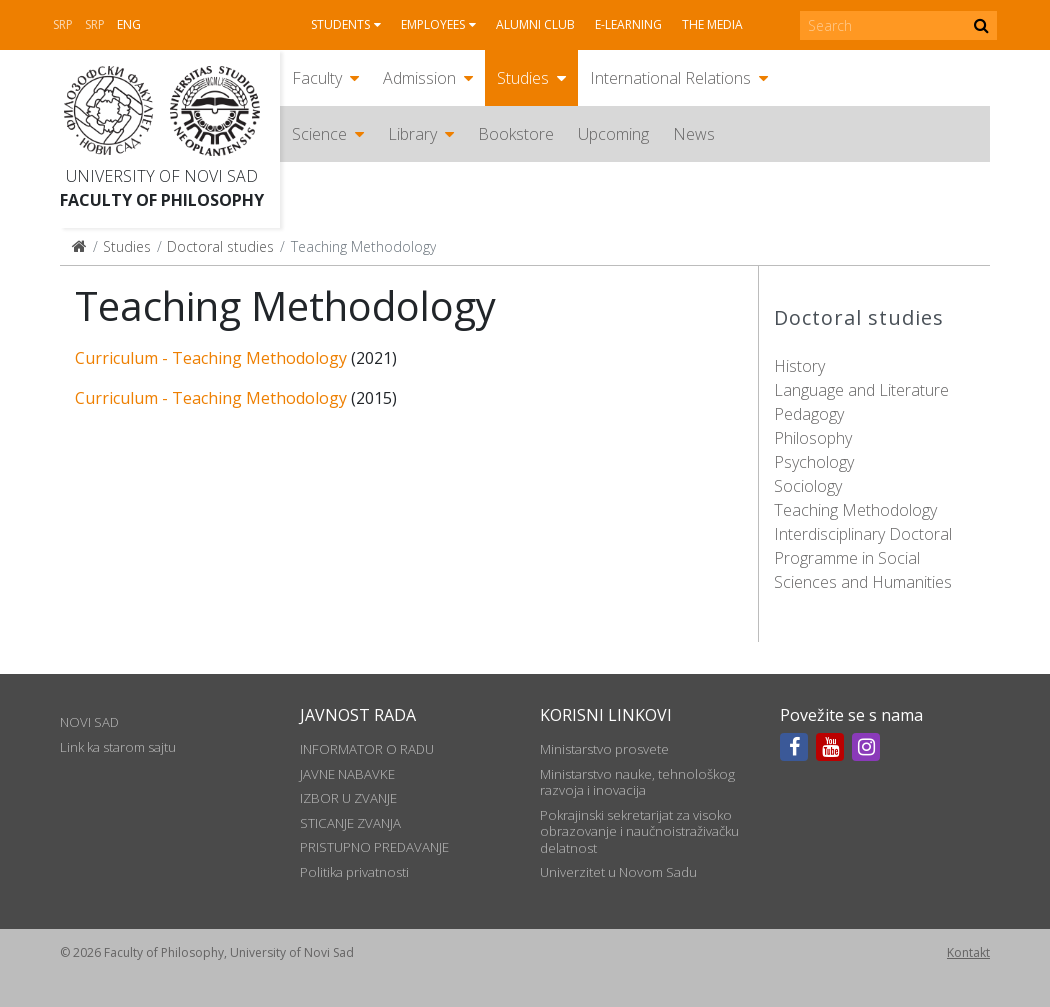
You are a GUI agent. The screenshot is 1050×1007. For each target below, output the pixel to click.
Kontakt (968, 952)
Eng (129, 24)
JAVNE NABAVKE (347, 774)
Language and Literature (861, 390)
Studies (523, 78)
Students (340, 24)
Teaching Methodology (855, 510)
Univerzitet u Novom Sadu (618, 872)
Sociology (808, 486)
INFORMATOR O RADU (367, 749)
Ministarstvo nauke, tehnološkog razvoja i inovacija (637, 782)
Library (412, 134)
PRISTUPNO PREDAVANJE (374, 847)
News (694, 134)
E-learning (628, 24)
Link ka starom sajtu (118, 747)
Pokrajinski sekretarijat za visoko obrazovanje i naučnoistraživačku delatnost (639, 831)
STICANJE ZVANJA (350, 823)
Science (319, 134)
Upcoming (613, 134)
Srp (63, 24)
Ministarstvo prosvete (604, 749)
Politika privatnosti (354, 872)
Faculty (317, 78)
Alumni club (535, 24)
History (799, 366)
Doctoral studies (220, 246)
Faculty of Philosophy (162, 200)
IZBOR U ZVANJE (348, 798)
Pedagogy (809, 414)
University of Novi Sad (162, 176)
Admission (419, 78)
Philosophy (813, 438)
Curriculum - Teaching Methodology (211, 358)
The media (712, 24)
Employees (433, 24)
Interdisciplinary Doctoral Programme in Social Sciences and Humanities (863, 558)
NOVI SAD (89, 722)
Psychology (814, 462)
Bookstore (516, 134)
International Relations (670, 78)
